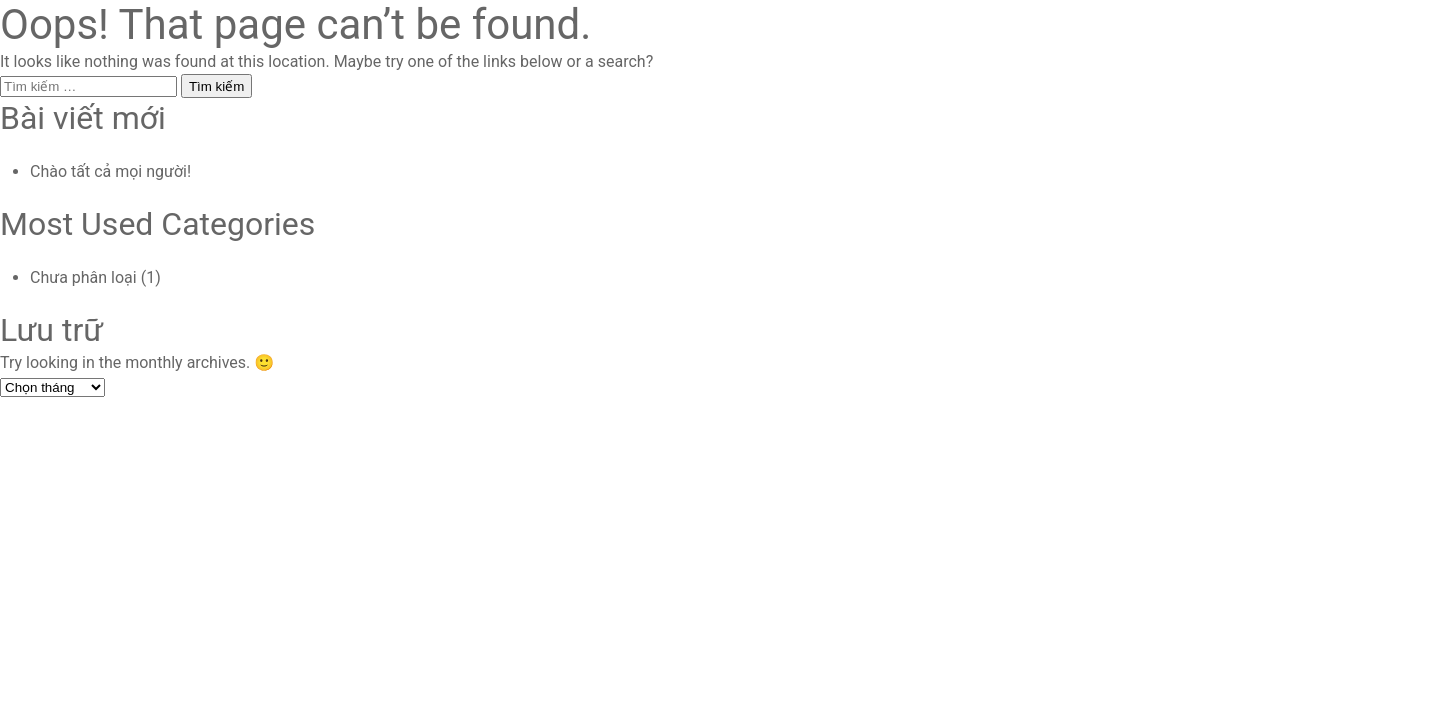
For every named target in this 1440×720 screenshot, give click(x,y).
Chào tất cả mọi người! (110, 171)
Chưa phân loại (83, 277)
